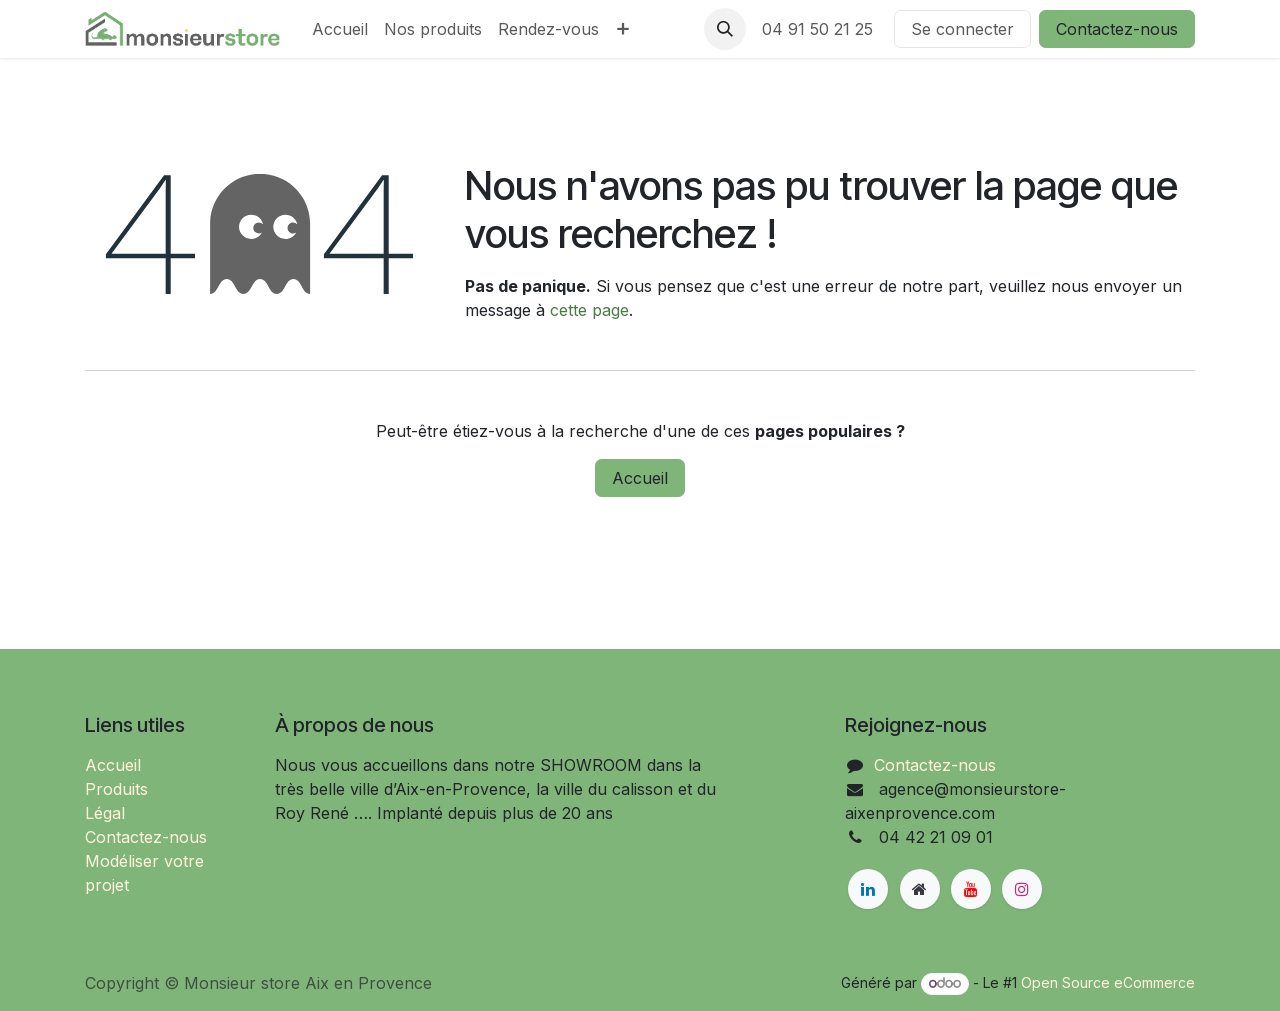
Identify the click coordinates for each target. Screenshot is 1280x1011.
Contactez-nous (1117, 29)
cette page (589, 310)
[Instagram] (1022, 889)
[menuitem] (340, 29)
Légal (105, 813)
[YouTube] (971, 889)
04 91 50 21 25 (820, 29)
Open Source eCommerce (1108, 982)
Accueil (640, 478)
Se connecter (962, 29)
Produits (116, 789)
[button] (725, 29)
